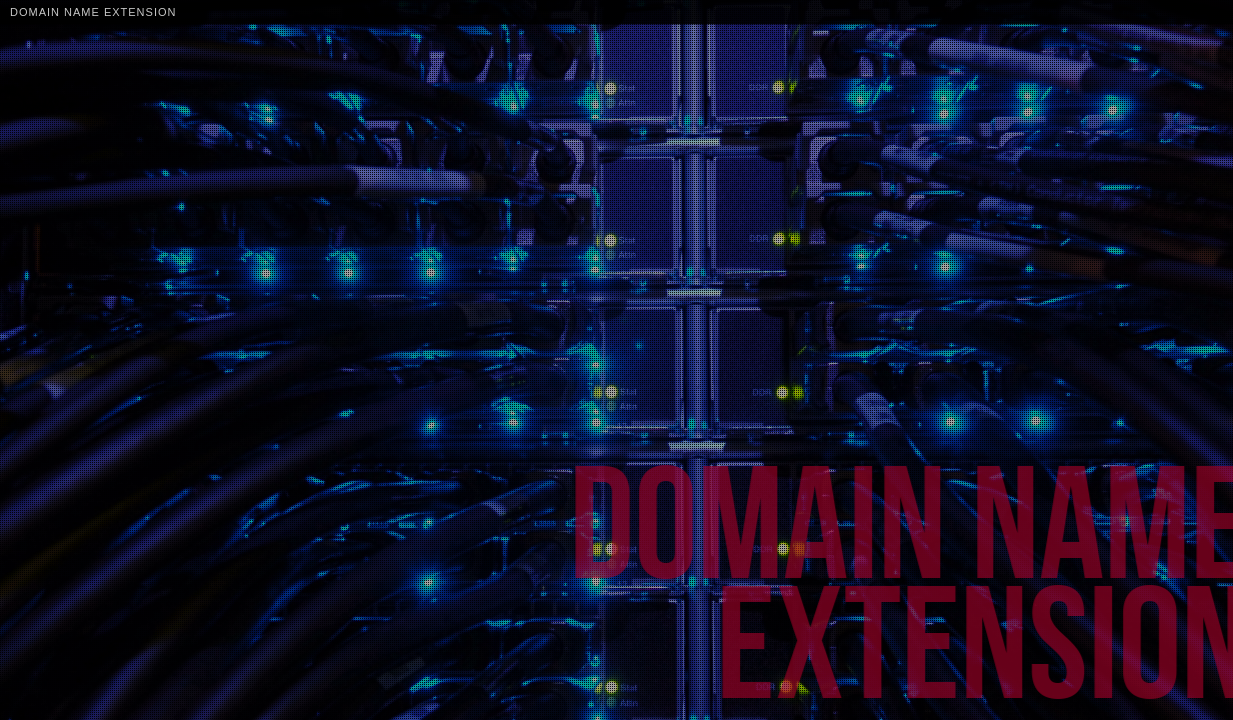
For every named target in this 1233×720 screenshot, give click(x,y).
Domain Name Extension (93, 12)
